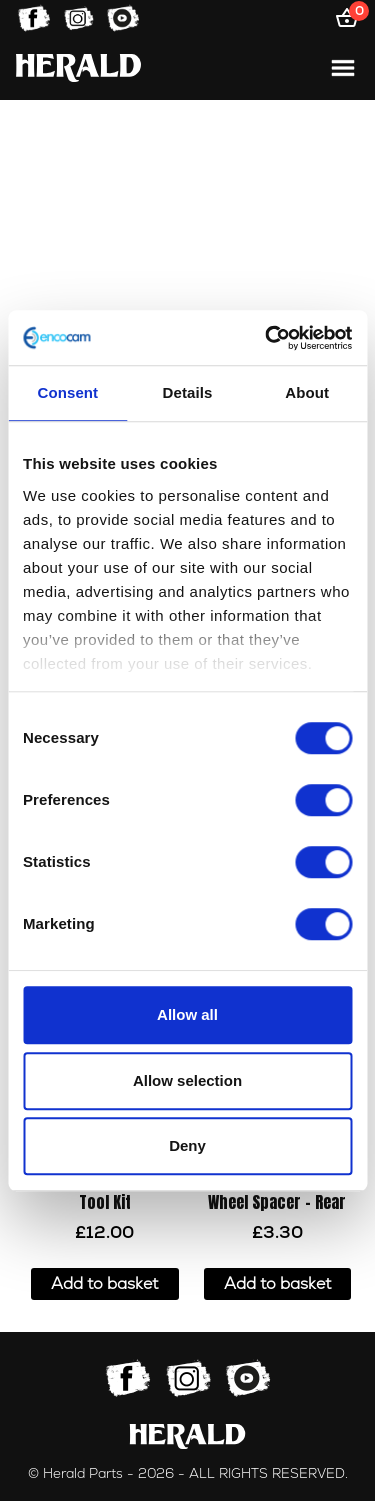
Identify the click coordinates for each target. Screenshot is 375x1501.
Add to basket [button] (104, 1284)
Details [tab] (188, 392)
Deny (187, 1145)
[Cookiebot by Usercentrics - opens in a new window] (267, 338)
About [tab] (307, 392)
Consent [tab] (67, 392)
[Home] (78, 67)
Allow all (187, 1014)
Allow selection (187, 1080)
